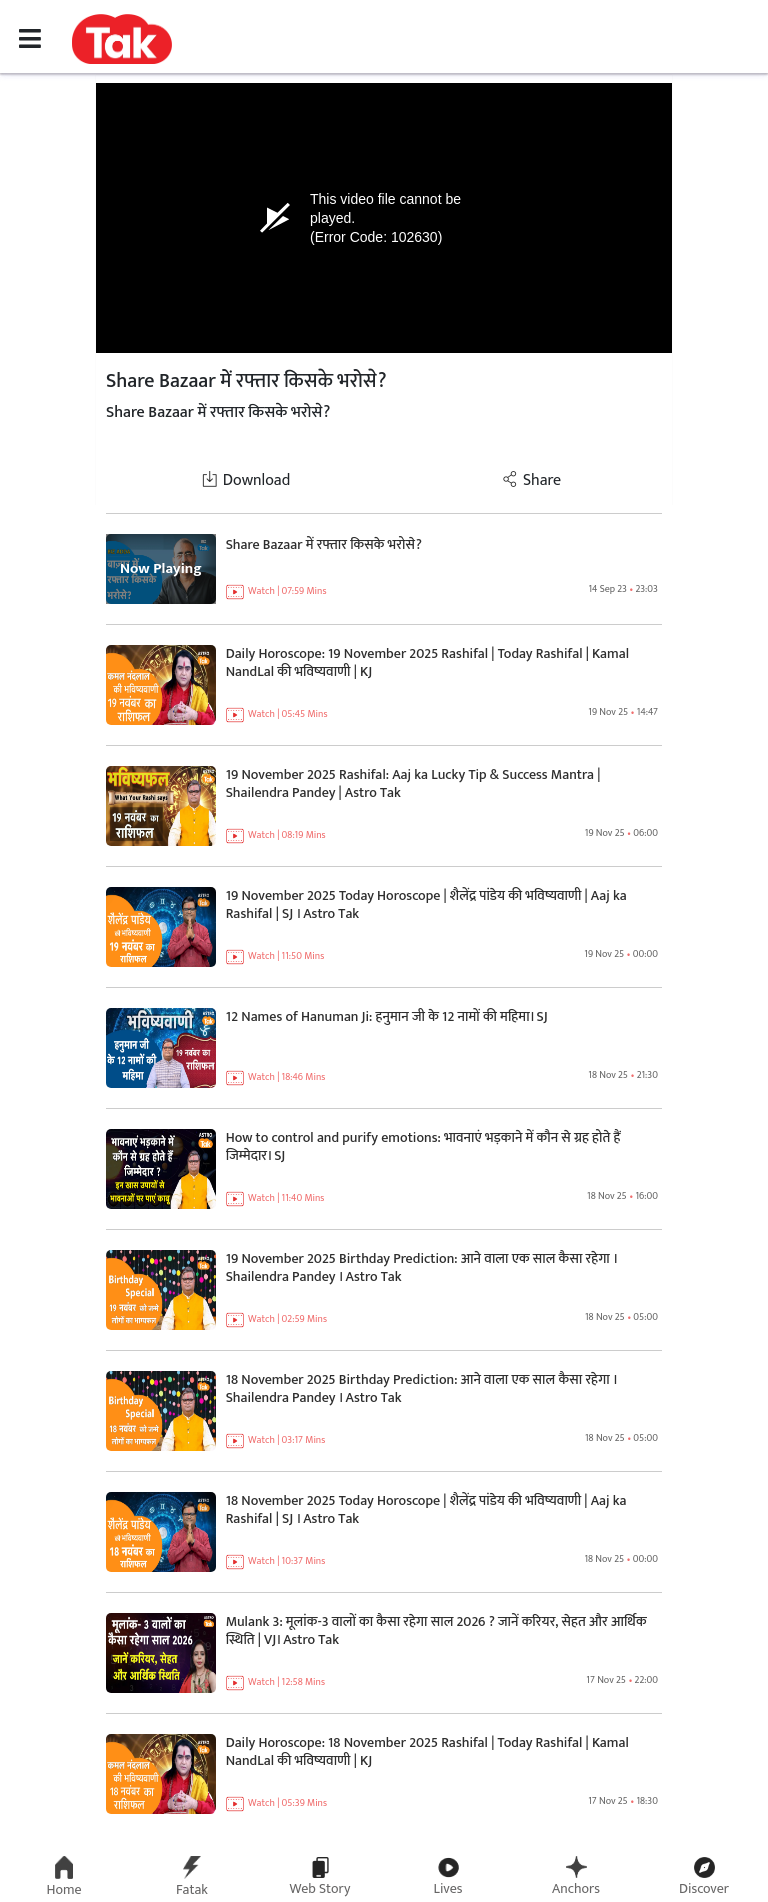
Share (531, 480)
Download (246, 480)
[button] (122, 38)
